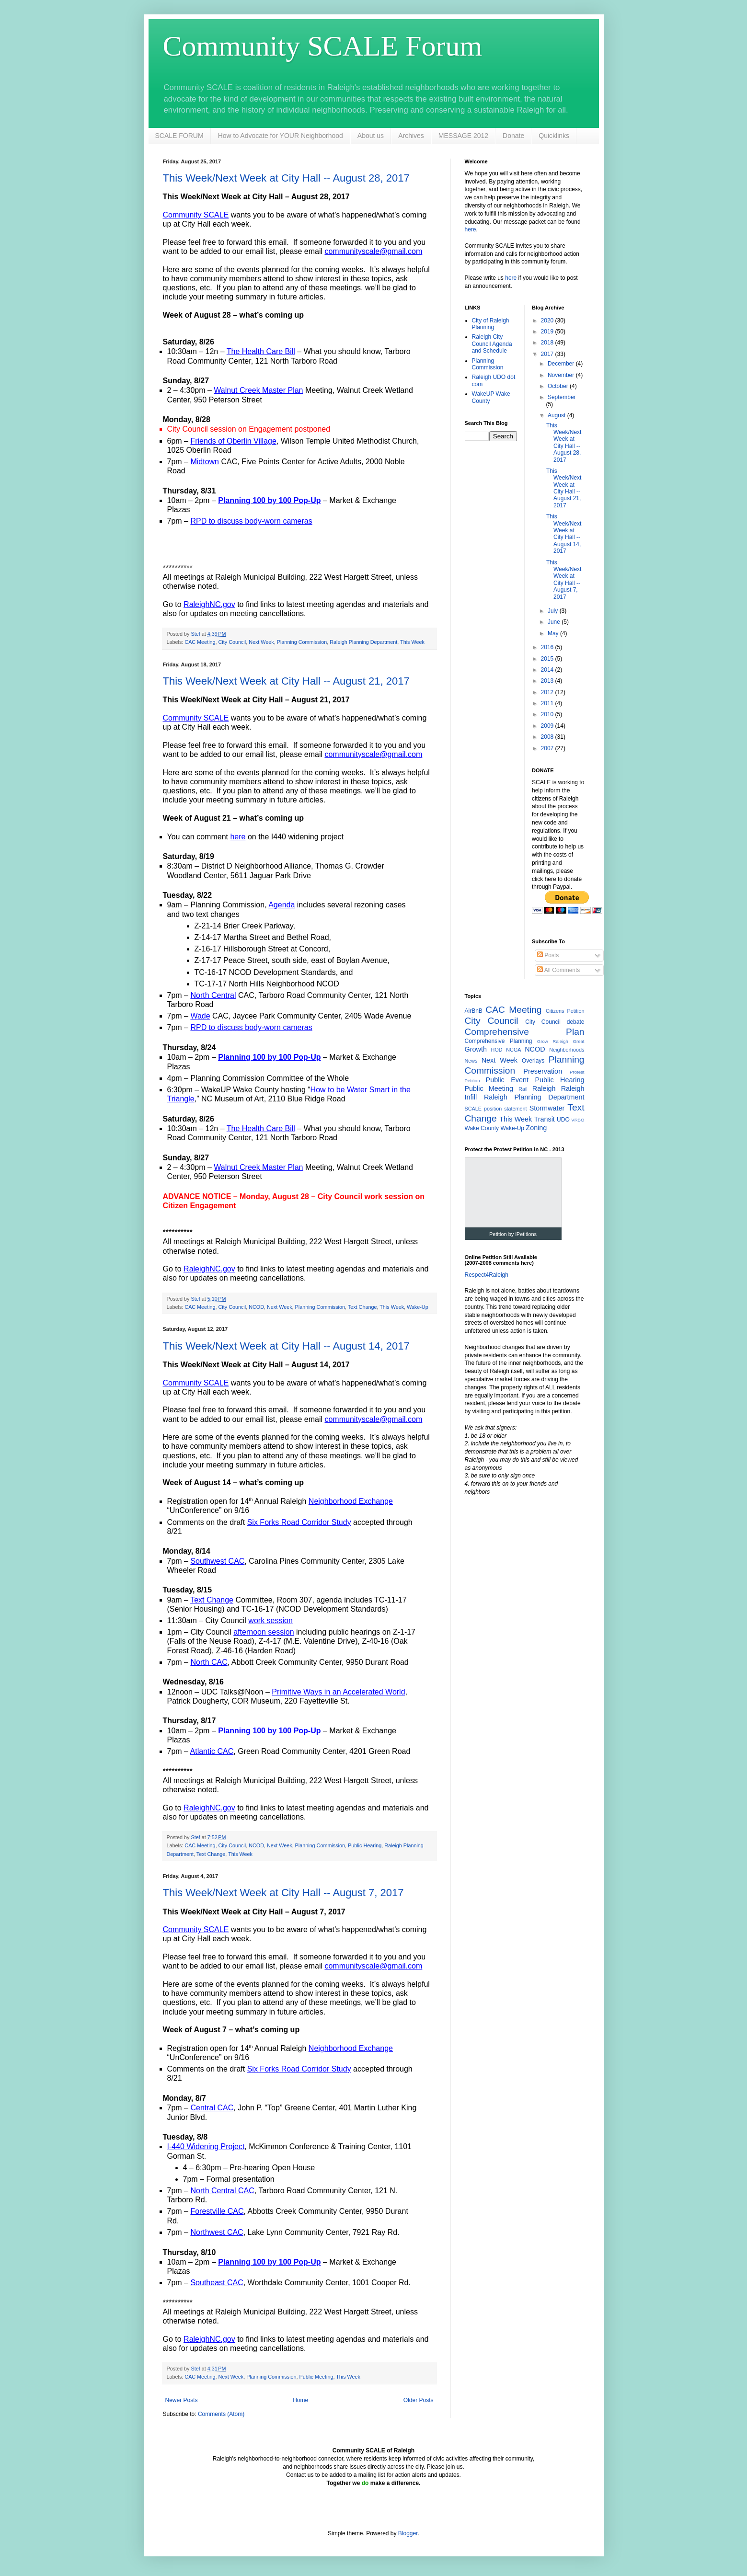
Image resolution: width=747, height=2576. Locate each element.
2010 (548, 714)
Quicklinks (554, 135)
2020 (548, 320)
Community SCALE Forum (323, 46)
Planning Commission (302, 642)
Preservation (542, 1071)
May (554, 633)
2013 (548, 680)
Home (300, 2400)
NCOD (256, 1307)
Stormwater (547, 1108)
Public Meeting (316, 2377)
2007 (548, 748)
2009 (548, 725)
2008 (548, 736)
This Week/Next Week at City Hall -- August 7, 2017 (283, 1893)
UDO (563, 1119)
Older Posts (418, 2400)
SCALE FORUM (179, 135)
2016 (548, 647)
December (562, 363)
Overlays (533, 1060)
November (562, 375)
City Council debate (554, 1022)
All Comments (558, 970)
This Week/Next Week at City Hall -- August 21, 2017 (286, 681)
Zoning (536, 1128)
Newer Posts (181, 2400)
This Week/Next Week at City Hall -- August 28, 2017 (286, 178)
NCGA (513, 1050)
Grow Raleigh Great (561, 1041)
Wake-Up (417, 1307)
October (559, 386)
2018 (548, 342)
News (471, 1061)
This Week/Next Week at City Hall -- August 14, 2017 (286, 1346)
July (554, 610)
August (557, 415)
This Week (412, 642)
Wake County (482, 1128)
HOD (497, 1050)
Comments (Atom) (221, 2414)
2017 (548, 354)
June (555, 621)
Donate (513, 135)
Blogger (408, 2533)
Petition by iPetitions (513, 1234)
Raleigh (544, 1088)
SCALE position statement (496, 1108)
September (562, 397)
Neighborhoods (566, 1050)
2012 (548, 692)
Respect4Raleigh (486, 1274)
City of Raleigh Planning (490, 324)
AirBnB (474, 1011)
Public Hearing (364, 1845)
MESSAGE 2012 (463, 135)
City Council (232, 642)
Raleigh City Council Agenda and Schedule (492, 343)
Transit (544, 1119)
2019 (548, 331)
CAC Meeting (199, 642)
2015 (548, 658)
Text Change (362, 1307)
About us (370, 135)
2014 (548, 669)
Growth (476, 1049)
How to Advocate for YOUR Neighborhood (280, 135)
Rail (523, 1089)
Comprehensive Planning (498, 1041)
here (470, 229)
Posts (548, 955)
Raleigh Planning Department (363, 642)
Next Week (261, 642)
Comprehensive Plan (525, 1032)
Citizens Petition (565, 1011)
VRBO (577, 1119)
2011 (548, 703)
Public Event (507, 1080)
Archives (411, 135)
